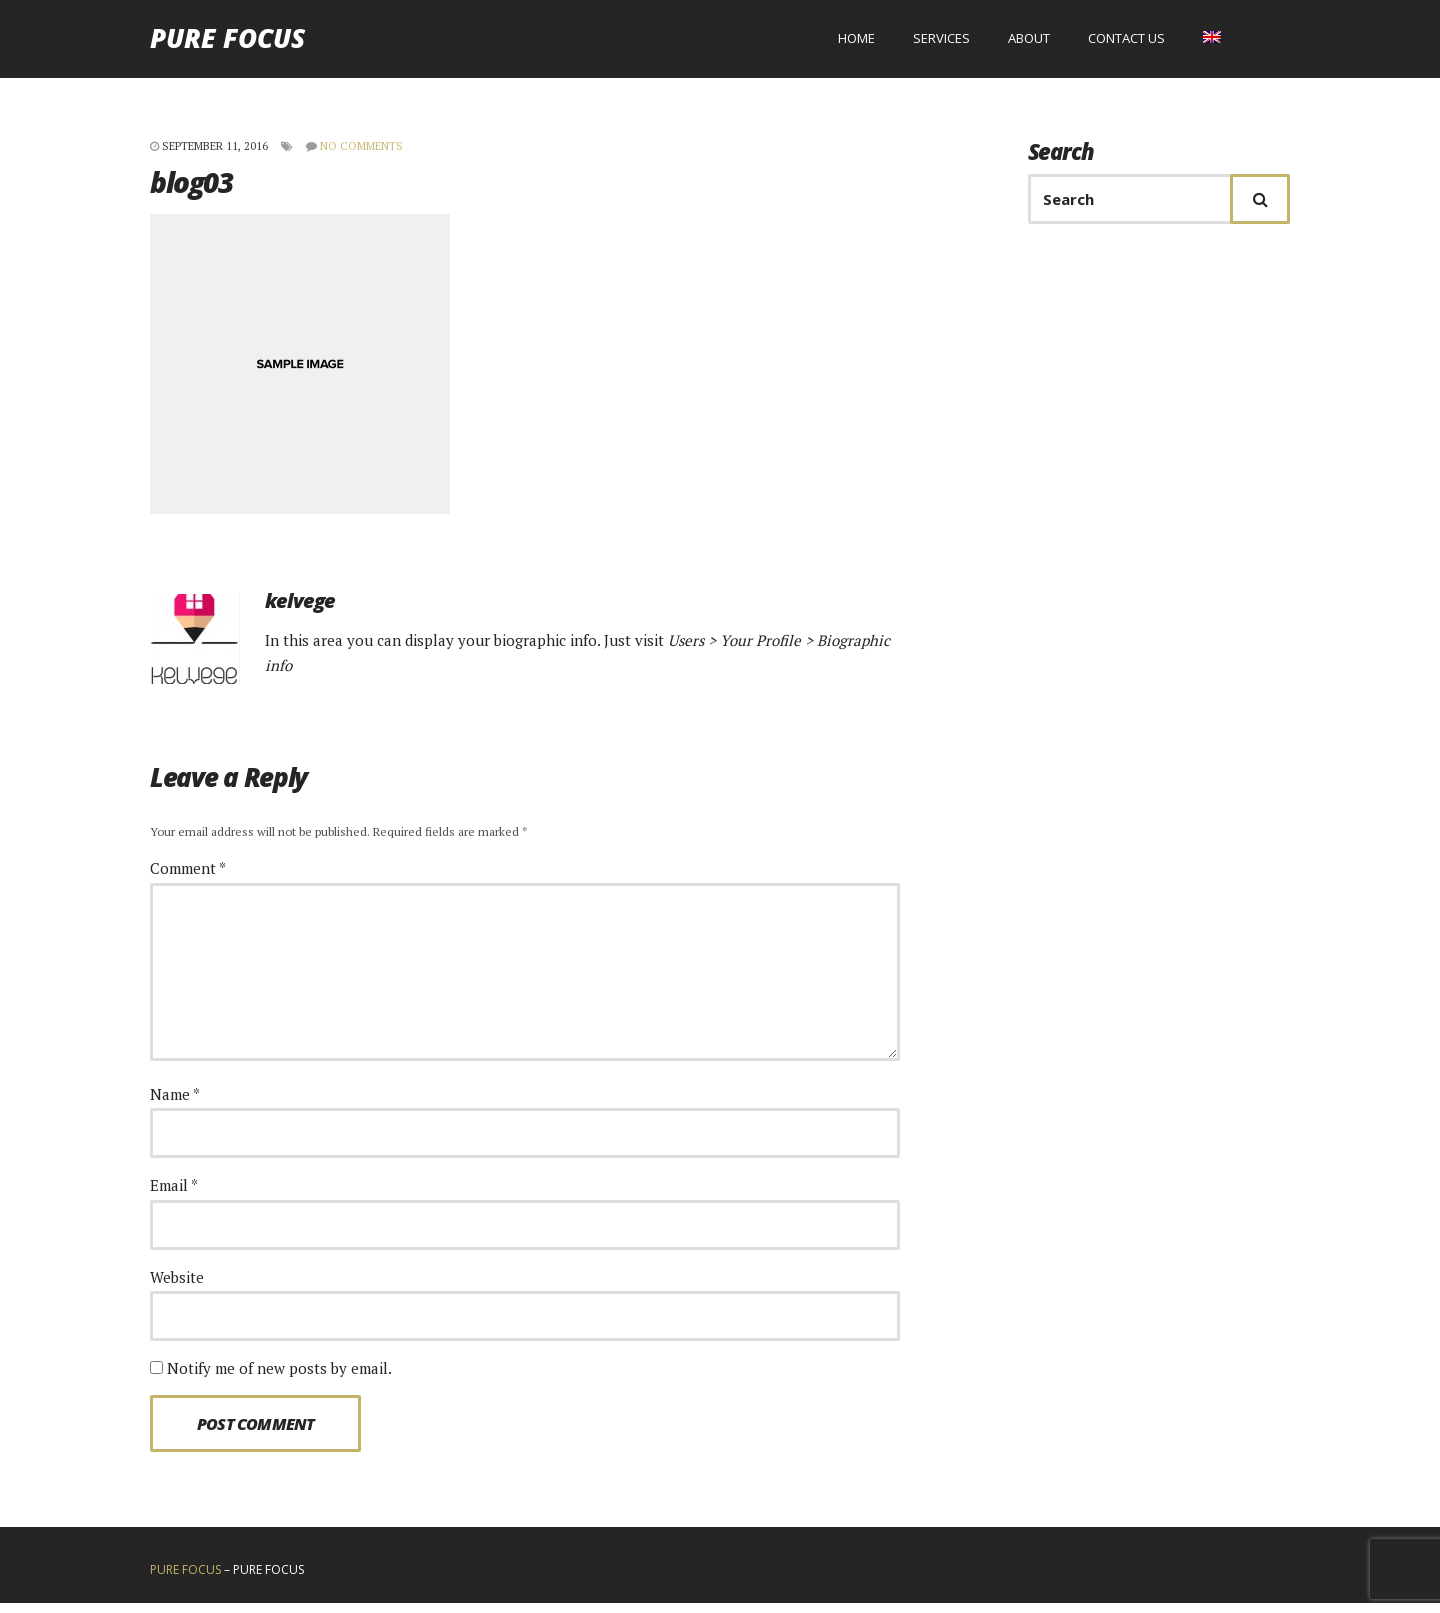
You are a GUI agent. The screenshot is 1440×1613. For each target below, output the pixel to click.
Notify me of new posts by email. (279, 1377)
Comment (188, 878)
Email (174, 1195)
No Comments (361, 155)
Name (175, 1103)
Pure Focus (227, 43)
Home (856, 43)
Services (941, 43)
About (1029, 43)
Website (177, 1286)
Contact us (1126, 43)
